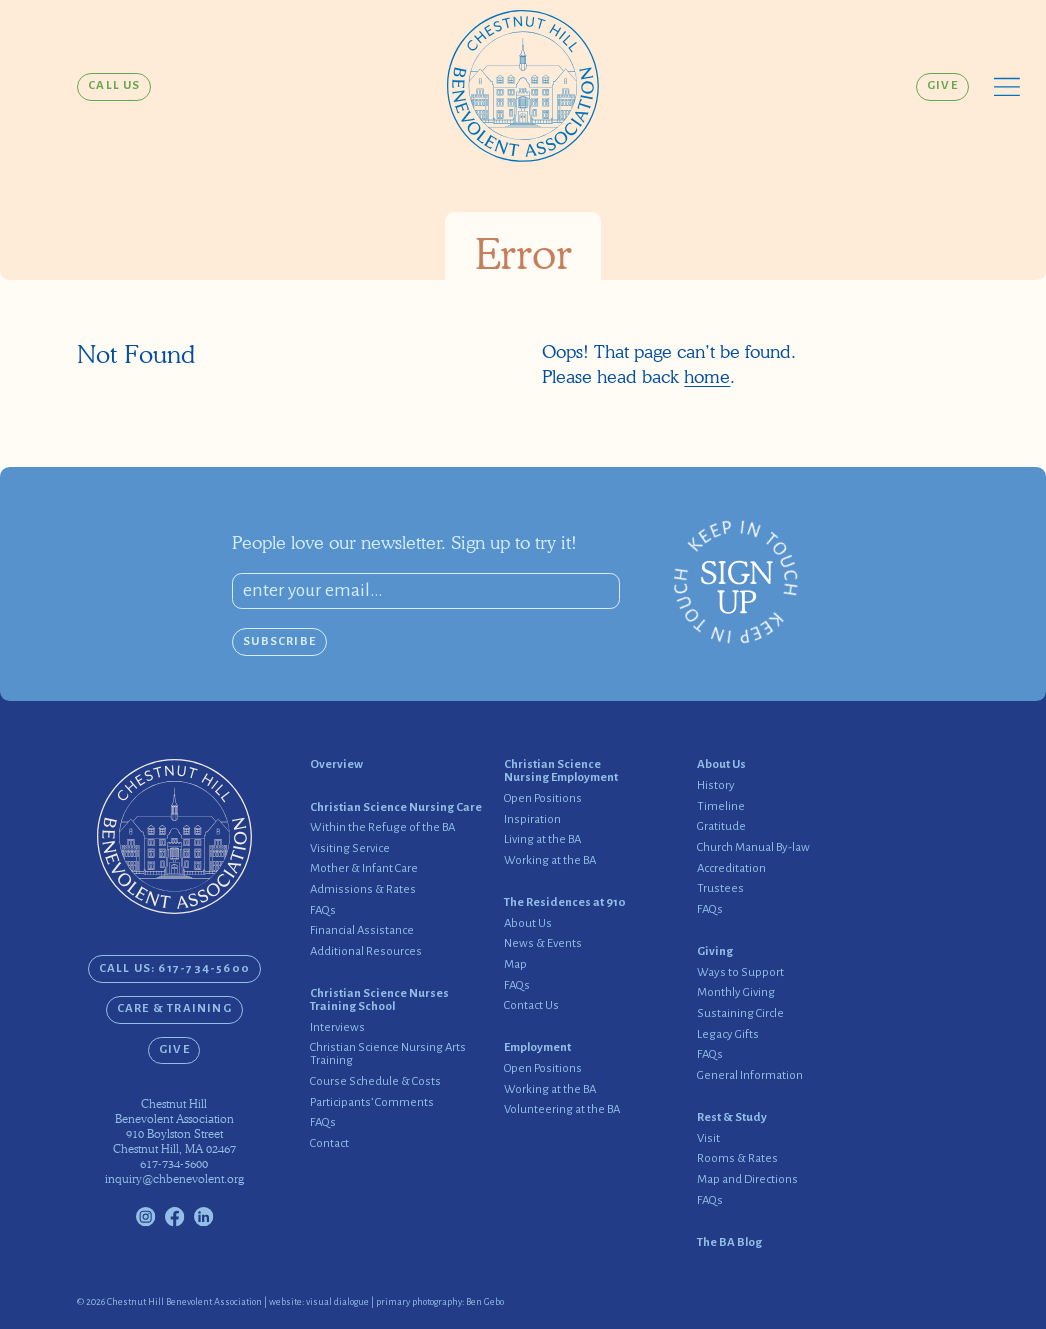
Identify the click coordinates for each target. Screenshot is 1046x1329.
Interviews (337, 1028)
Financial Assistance (362, 931)
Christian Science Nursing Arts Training (388, 1054)
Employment (537, 1048)
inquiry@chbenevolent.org (174, 1179)
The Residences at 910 (565, 903)
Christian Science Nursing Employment (561, 771)
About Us (528, 924)
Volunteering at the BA (562, 1110)
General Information (750, 1076)
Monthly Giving (736, 993)
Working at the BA (550, 861)
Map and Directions (747, 1180)
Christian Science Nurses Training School (379, 1000)
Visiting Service (350, 849)
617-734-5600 (174, 1164)
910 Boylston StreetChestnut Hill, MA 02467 (174, 1141)
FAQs (323, 911)
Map (515, 965)
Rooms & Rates (737, 1159)
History (716, 786)
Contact (329, 1144)
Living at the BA (542, 840)
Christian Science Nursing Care (396, 808)
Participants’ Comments (372, 1103)
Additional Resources (366, 952)
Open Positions (543, 799)
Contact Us (531, 1006)
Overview (336, 765)
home (707, 376)
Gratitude (721, 827)
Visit (708, 1139)
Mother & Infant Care (364, 869)
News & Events (543, 944)
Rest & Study (732, 1118)
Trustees (720, 889)
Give (942, 85)
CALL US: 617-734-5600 (174, 968)
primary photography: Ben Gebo (440, 1302)
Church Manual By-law (753, 848)
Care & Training (174, 1008)
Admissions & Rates (363, 890)
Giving (715, 952)
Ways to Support (740, 973)
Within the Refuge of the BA (382, 828)
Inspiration (532, 820)
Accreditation (731, 869)
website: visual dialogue (319, 1302)
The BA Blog (729, 1243)
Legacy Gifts (728, 1035)
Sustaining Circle (740, 1014)
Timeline (721, 807)
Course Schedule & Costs (375, 1082)
